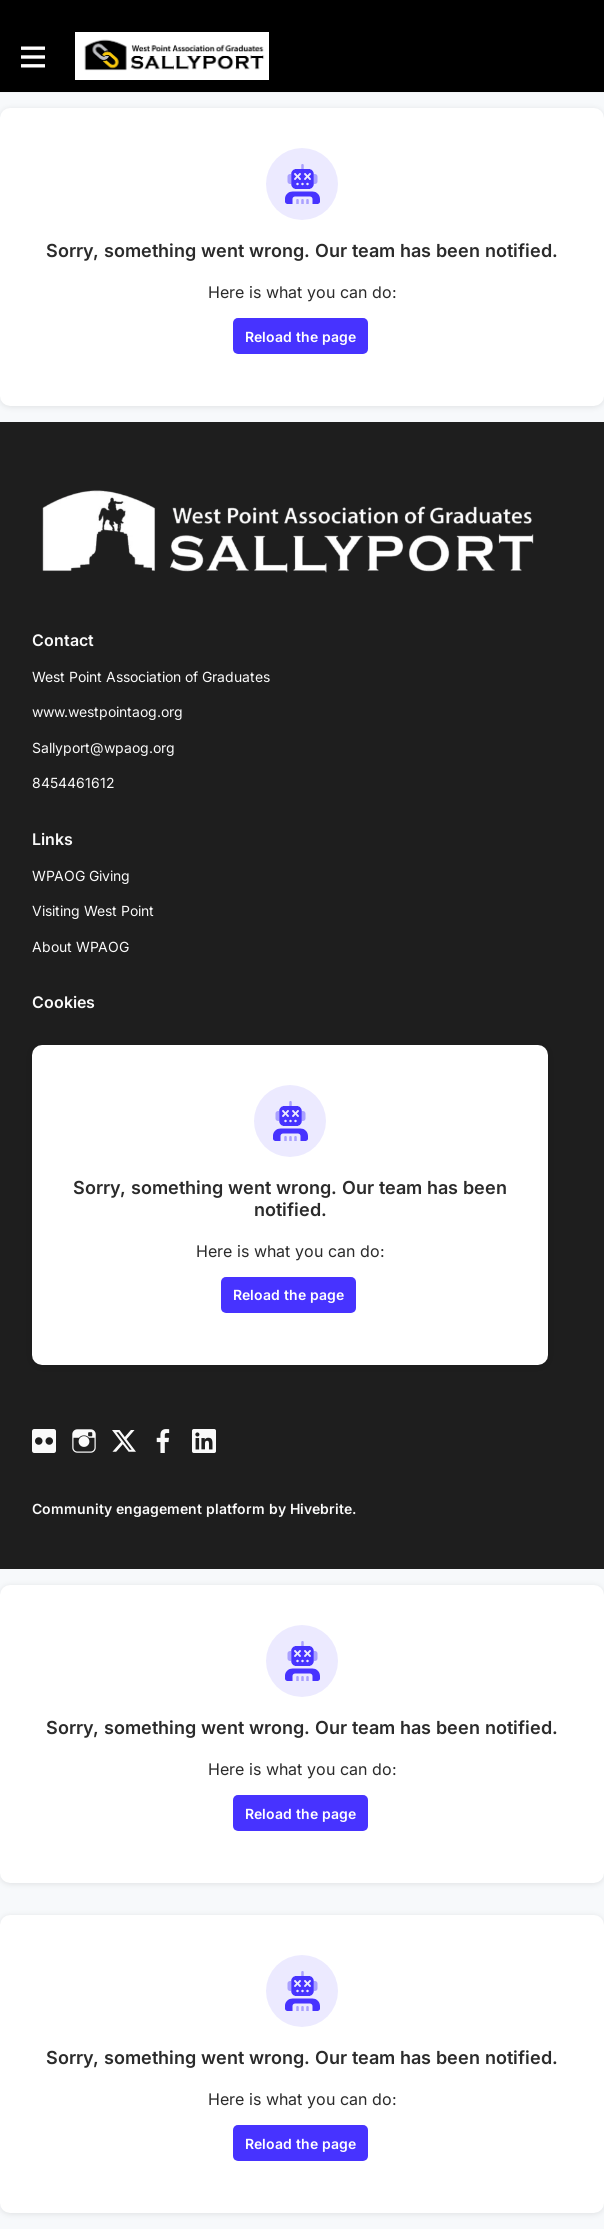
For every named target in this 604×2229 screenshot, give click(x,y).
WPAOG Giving (81, 875)
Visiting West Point (93, 910)
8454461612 (73, 782)
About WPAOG (80, 946)
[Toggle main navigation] (32, 56)
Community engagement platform (148, 1508)
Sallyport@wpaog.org (103, 747)
